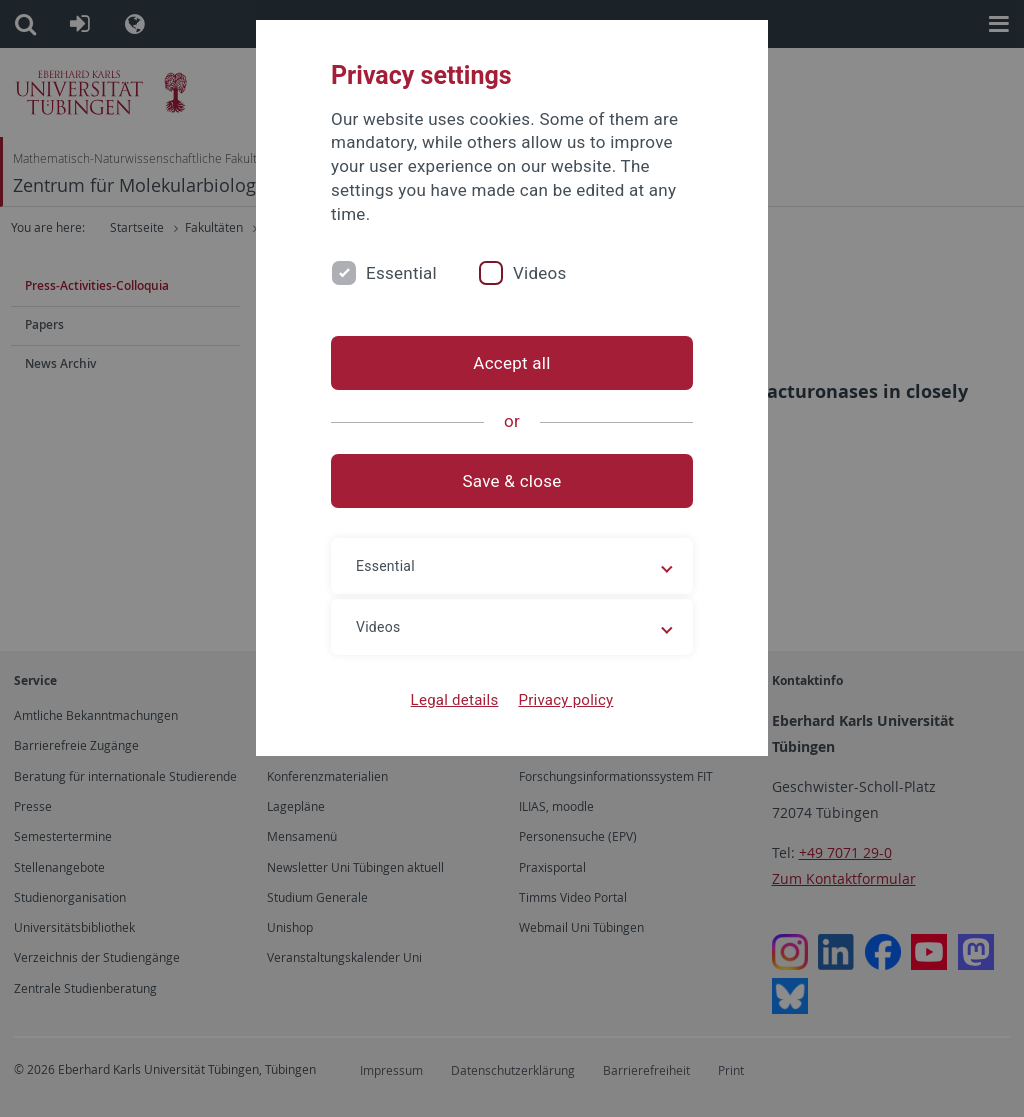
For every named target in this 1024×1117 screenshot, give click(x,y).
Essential (401, 273)
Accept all (511, 363)
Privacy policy (565, 700)
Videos (540, 273)
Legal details (455, 700)
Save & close (512, 481)
